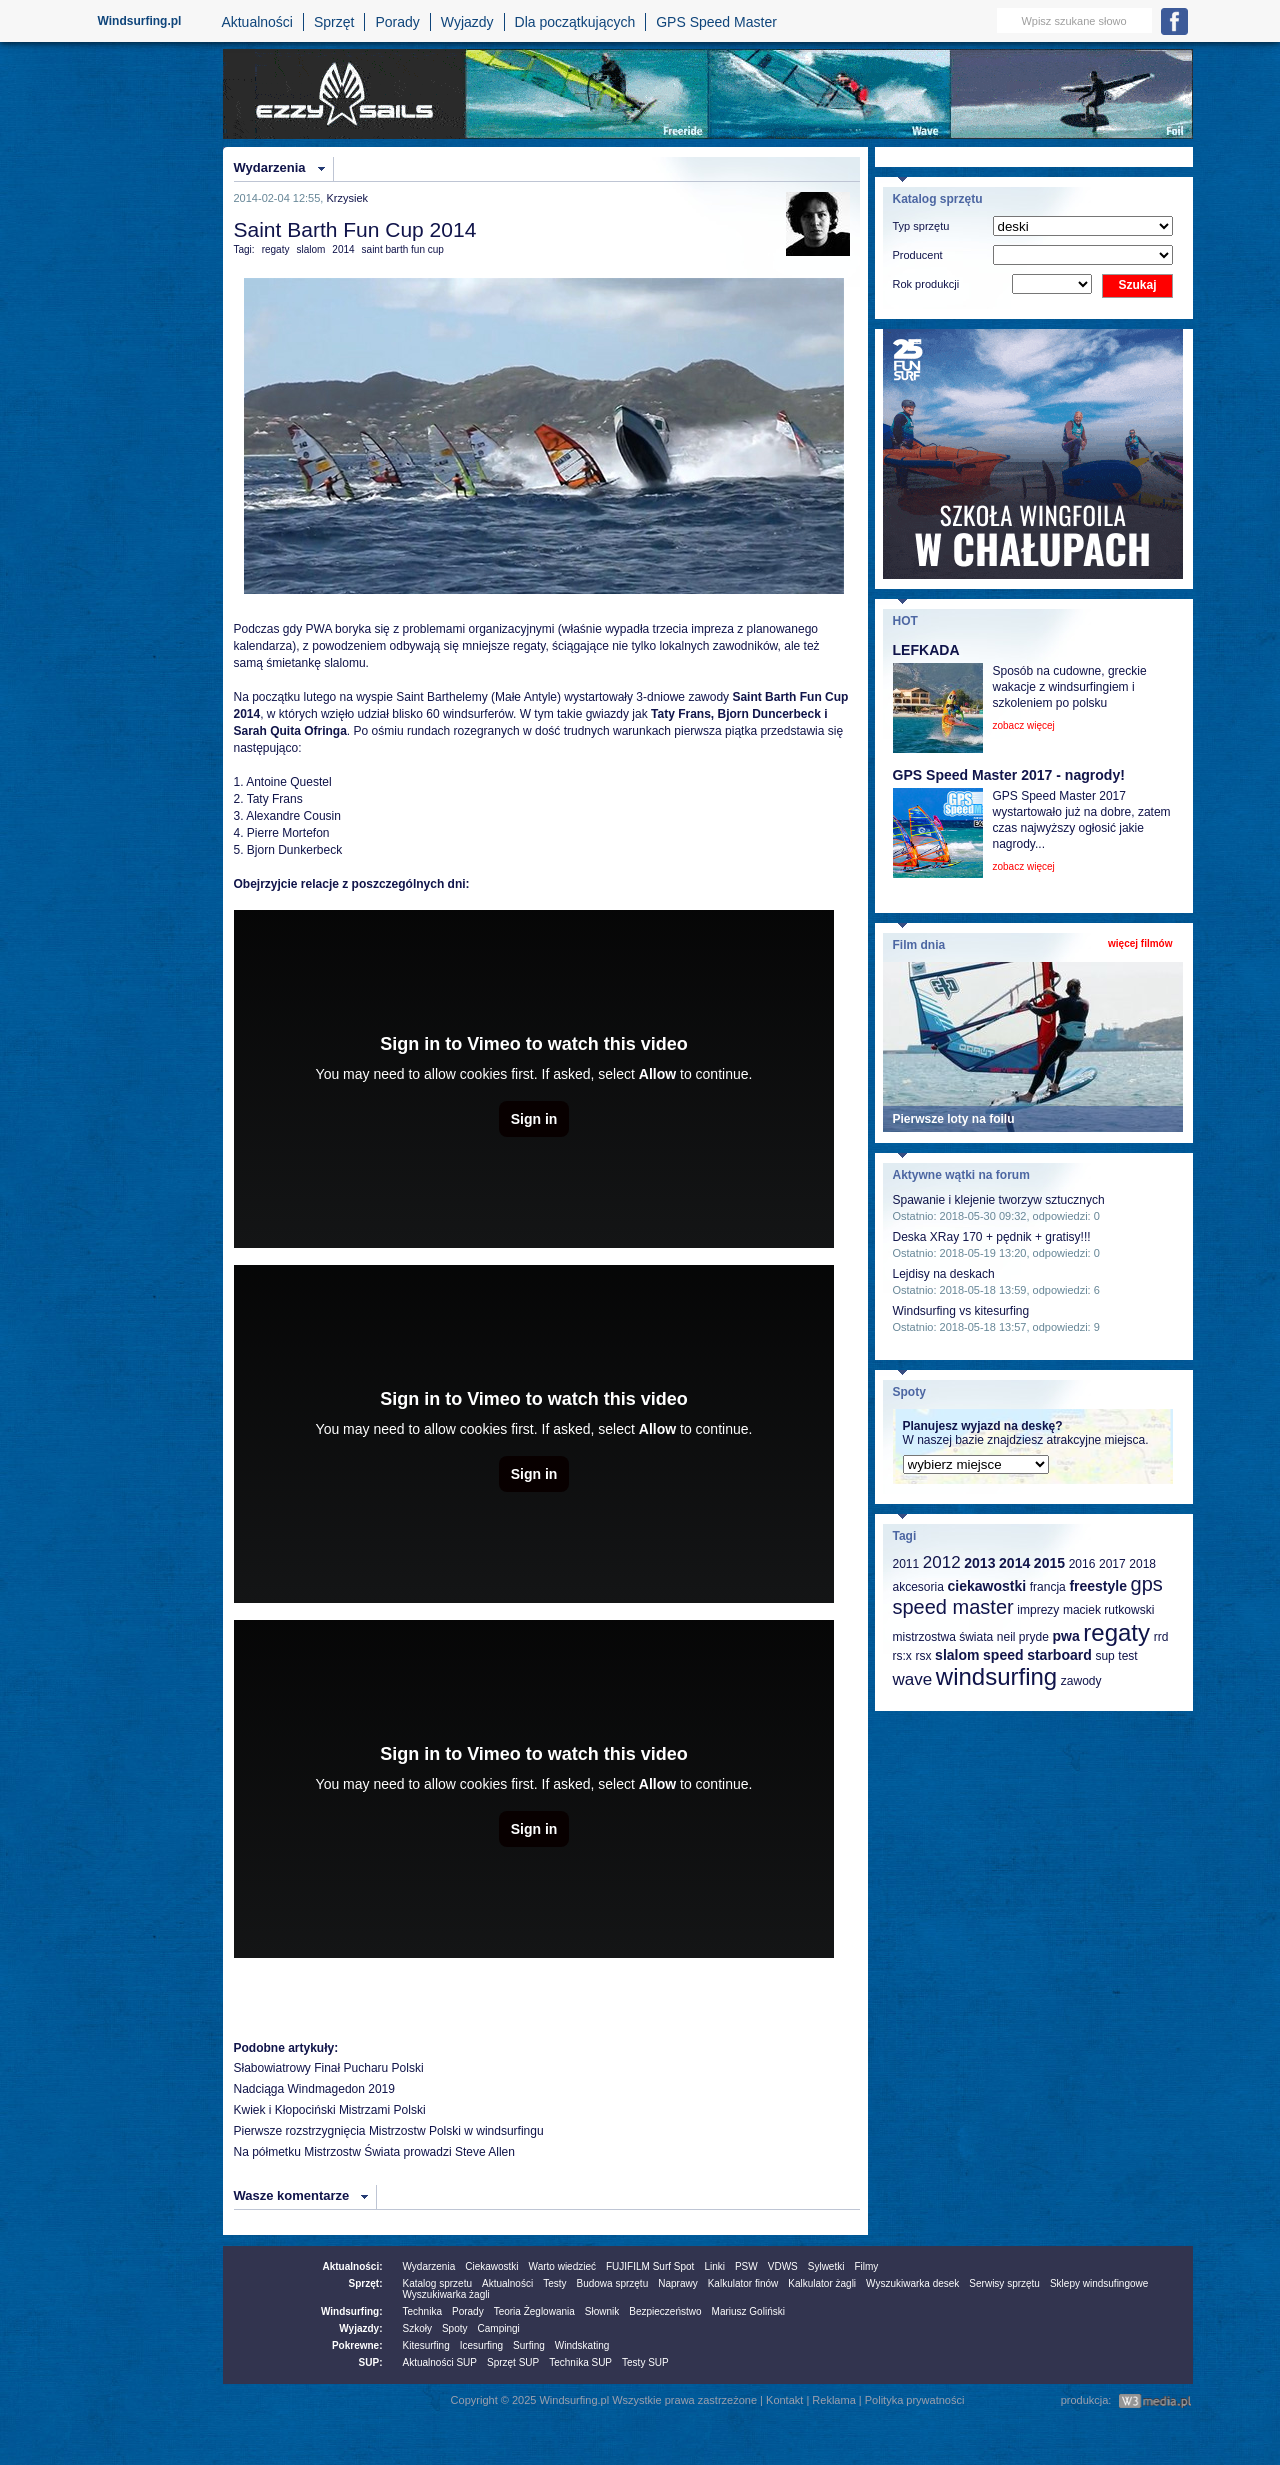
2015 (1049, 1563)
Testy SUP (645, 2362)
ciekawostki (986, 1586)
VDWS (783, 2266)
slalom (310, 249)
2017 (1112, 1564)
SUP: (371, 2362)
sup (1104, 1656)
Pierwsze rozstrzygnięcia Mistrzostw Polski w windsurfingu (389, 2131)
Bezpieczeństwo (665, 2311)
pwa (1065, 1636)
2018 (1142, 1564)
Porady (397, 22)
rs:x (902, 1656)
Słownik (602, 2311)
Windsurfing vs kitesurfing (961, 1311)
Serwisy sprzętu (1004, 2283)
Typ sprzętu (921, 226)
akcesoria (918, 1587)
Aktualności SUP (440, 2362)
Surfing (529, 2345)
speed (1003, 1655)
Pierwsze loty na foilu (954, 1119)
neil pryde (1023, 1637)
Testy (554, 2283)
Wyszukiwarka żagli (446, 2294)
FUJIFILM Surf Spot (650, 2266)
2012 (942, 1562)
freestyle (1098, 1586)
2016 (1082, 1564)
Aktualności (257, 22)
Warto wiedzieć (562, 2266)
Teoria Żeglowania (534, 2311)
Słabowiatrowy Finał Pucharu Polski (329, 2068)
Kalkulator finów (743, 2283)
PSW (746, 2266)
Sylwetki (826, 2266)
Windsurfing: (352, 2311)
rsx (923, 1656)
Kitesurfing (426, 2345)
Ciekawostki (491, 2266)
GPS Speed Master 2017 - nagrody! (1009, 775)
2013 (979, 1563)
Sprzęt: (366, 2283)
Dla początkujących (575, 22)
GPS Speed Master (716, 22)
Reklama (833, 2400)
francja (1048, 1587)
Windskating (582, 2345)
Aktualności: (352, 2266)
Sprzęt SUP (513, 2362)
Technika (422, 2311)
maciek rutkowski (1108, 1610)
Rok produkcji (926, 284)
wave (913, 1679)
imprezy (1038, 1610)
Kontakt (784, 2400)
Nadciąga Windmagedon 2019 (314, 2089)
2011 (906, 1564)
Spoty (455, 2328)
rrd (1161, 1637)
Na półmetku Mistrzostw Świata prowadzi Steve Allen (374, 2152)
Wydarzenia (270, 167)
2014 (343, 249)
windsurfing (996, 1676)
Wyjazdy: (360, 2328)
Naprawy (677, 2283)
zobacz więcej (1024, 725)
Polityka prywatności (915, 2400)
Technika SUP (580, 2362)
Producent (918, 255)
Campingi (499, 2328)
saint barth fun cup (403, 249)
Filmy (866, 2266)
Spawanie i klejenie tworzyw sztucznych (999, 1200)
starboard (1059, 1655)
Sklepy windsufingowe (1099, 2283)
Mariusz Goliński (748, 2311)
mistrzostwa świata (943, 1637)
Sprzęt (334, 22)
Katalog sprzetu (438, 2283)
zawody (1081, 1681)
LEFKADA (926, 650)
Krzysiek (347, 198)
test (1127, 1656)
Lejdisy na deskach (944, 1274)
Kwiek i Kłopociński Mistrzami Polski (330, 2110)
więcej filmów (1140, 943)
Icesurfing (481, 2345)
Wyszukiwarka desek (912, 2283)
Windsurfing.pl (140, 21)
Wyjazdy (467, 22)
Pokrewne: (357, 2345)
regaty (276, 249)
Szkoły (417, 2328)
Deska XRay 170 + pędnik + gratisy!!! (992, 1237)
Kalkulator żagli (822, 2283)
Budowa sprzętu (612, 2283)
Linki (714, 2266)
